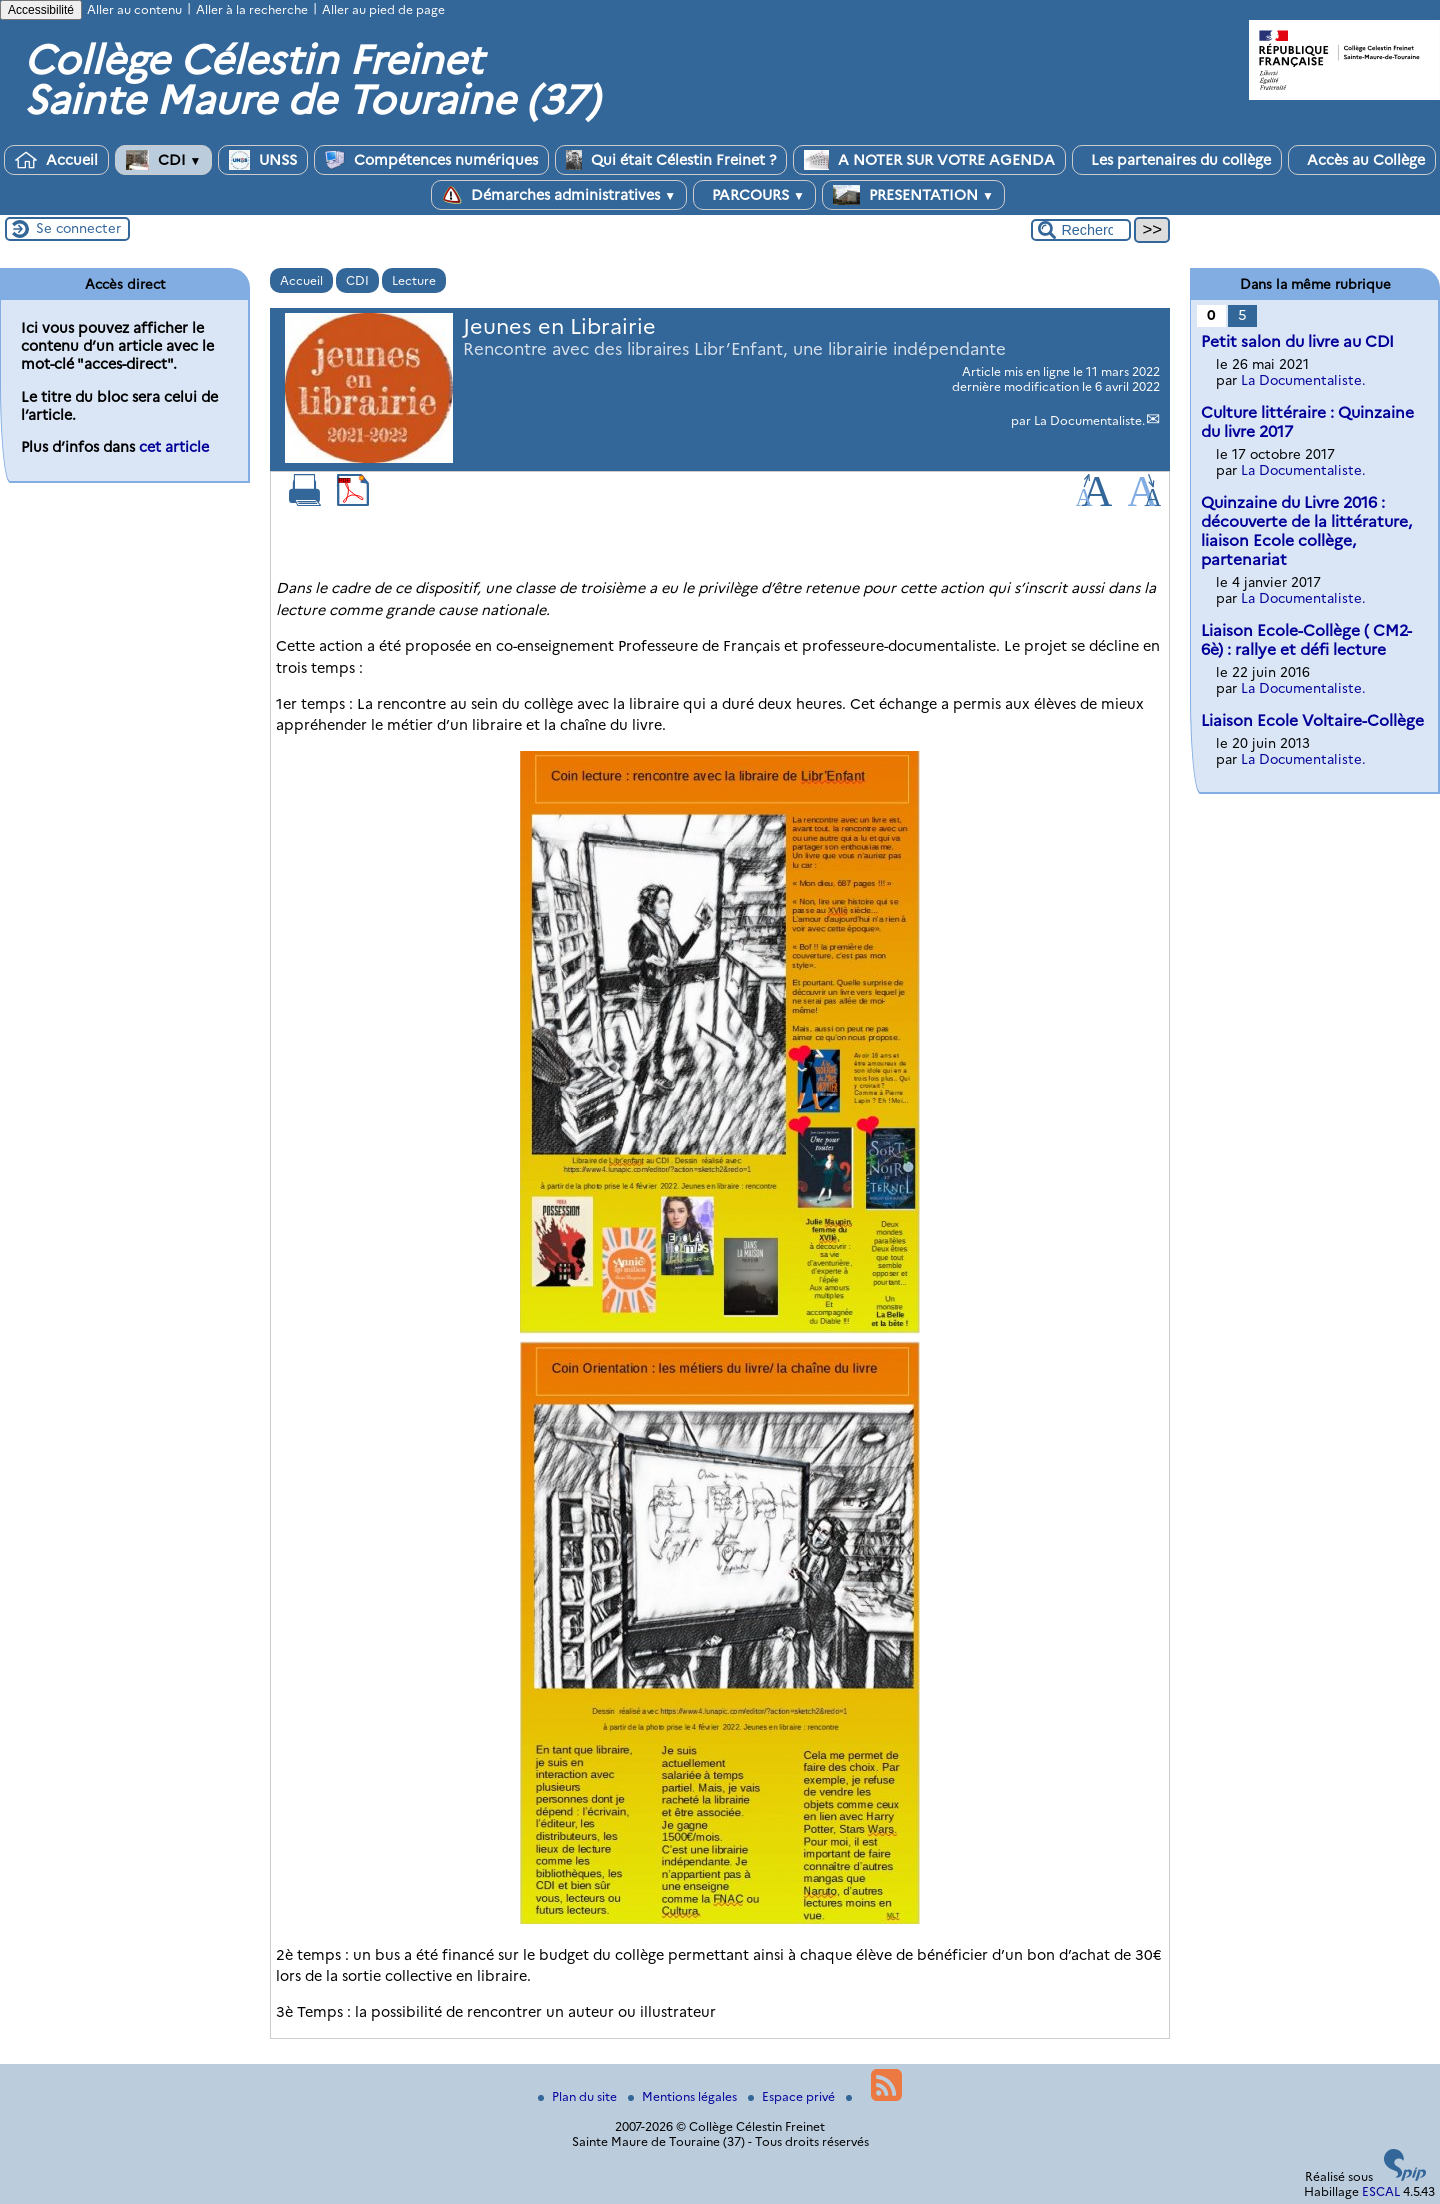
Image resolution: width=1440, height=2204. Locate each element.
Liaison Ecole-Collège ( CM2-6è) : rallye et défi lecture (1306, 640)
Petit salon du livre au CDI (1297, 341)
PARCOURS (754, 195)
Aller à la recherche (252, 9)
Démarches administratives (559, 195)
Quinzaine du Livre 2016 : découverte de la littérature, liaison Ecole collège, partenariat (1306, 531)
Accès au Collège (1362, 160)
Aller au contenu (134, 9)
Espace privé (793, 2096)
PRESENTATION (913, 195)
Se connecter (78, 228)
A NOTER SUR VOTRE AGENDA (929, 160)
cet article (174, 447)
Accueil (56, 160)
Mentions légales (684, 2096)
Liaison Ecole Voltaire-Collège (1312, 720)
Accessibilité (41, 10)
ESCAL (1381, 2191)
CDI (164, 160)
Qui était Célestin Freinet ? (671, 160)
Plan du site (579, 2096)
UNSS (263, 160)
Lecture (414, 280)
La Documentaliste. (1089, 420)
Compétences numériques (431, 160)
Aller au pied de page (383, 9)
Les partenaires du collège (1177, 160)
